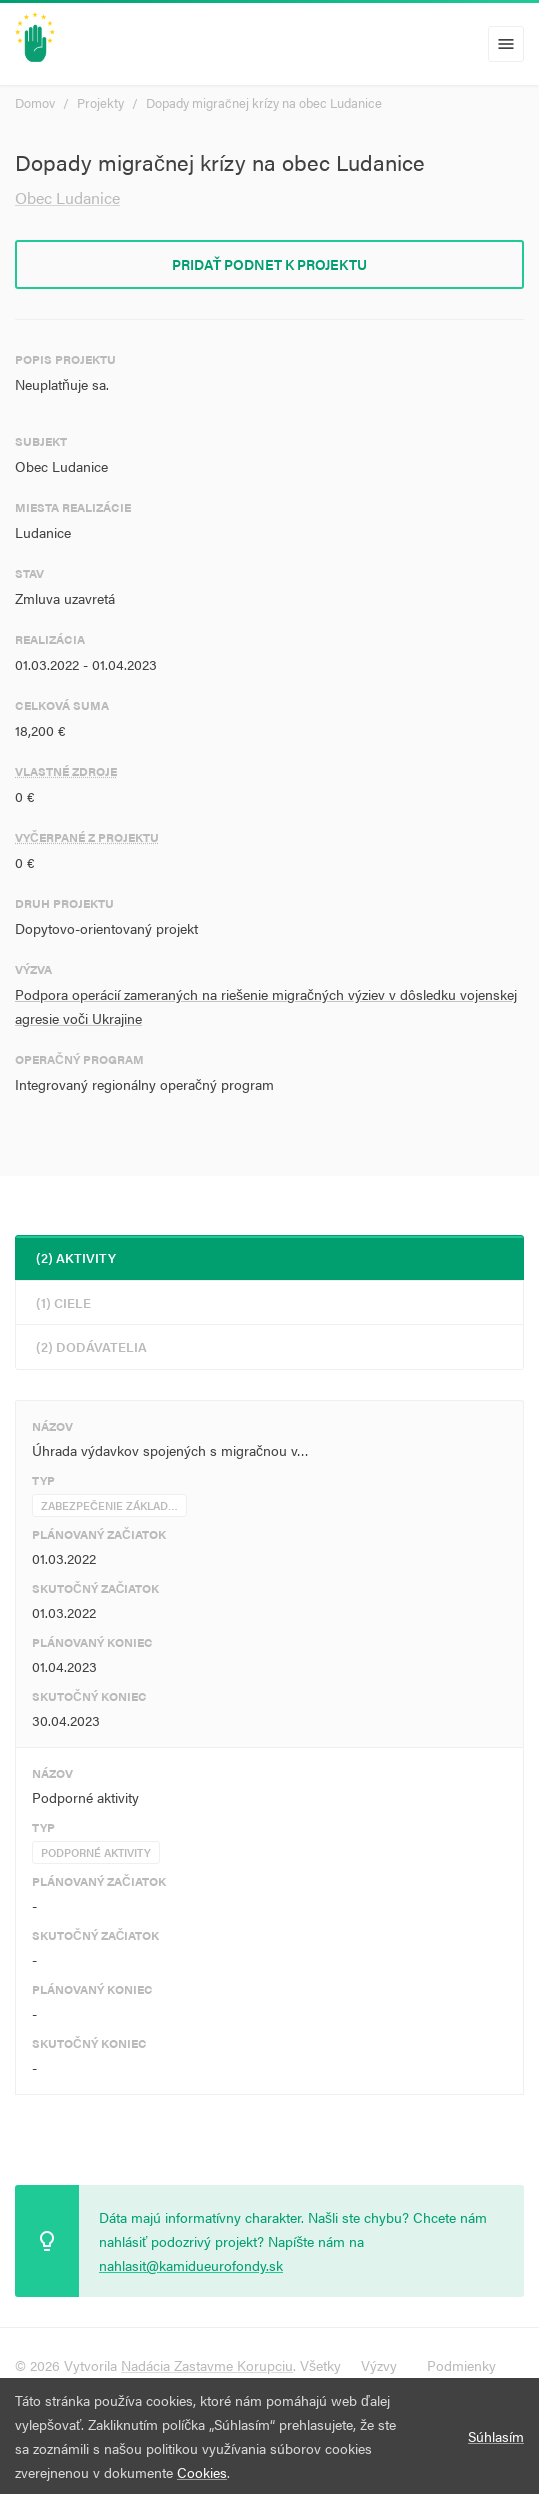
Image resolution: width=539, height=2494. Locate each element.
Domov (35, 102)
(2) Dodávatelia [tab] (91, 1346)
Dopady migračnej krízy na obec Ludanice (264, 102)
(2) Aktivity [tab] (76, 1257)
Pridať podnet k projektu (270, 264)
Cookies (202, 2472)
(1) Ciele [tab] (63, 1302)
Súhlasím (496, 2436)
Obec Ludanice (67, 197)
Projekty (100, 102)
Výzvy (379, 2365)
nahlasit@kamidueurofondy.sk (191, 2265)
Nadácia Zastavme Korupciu (207, 2365)
